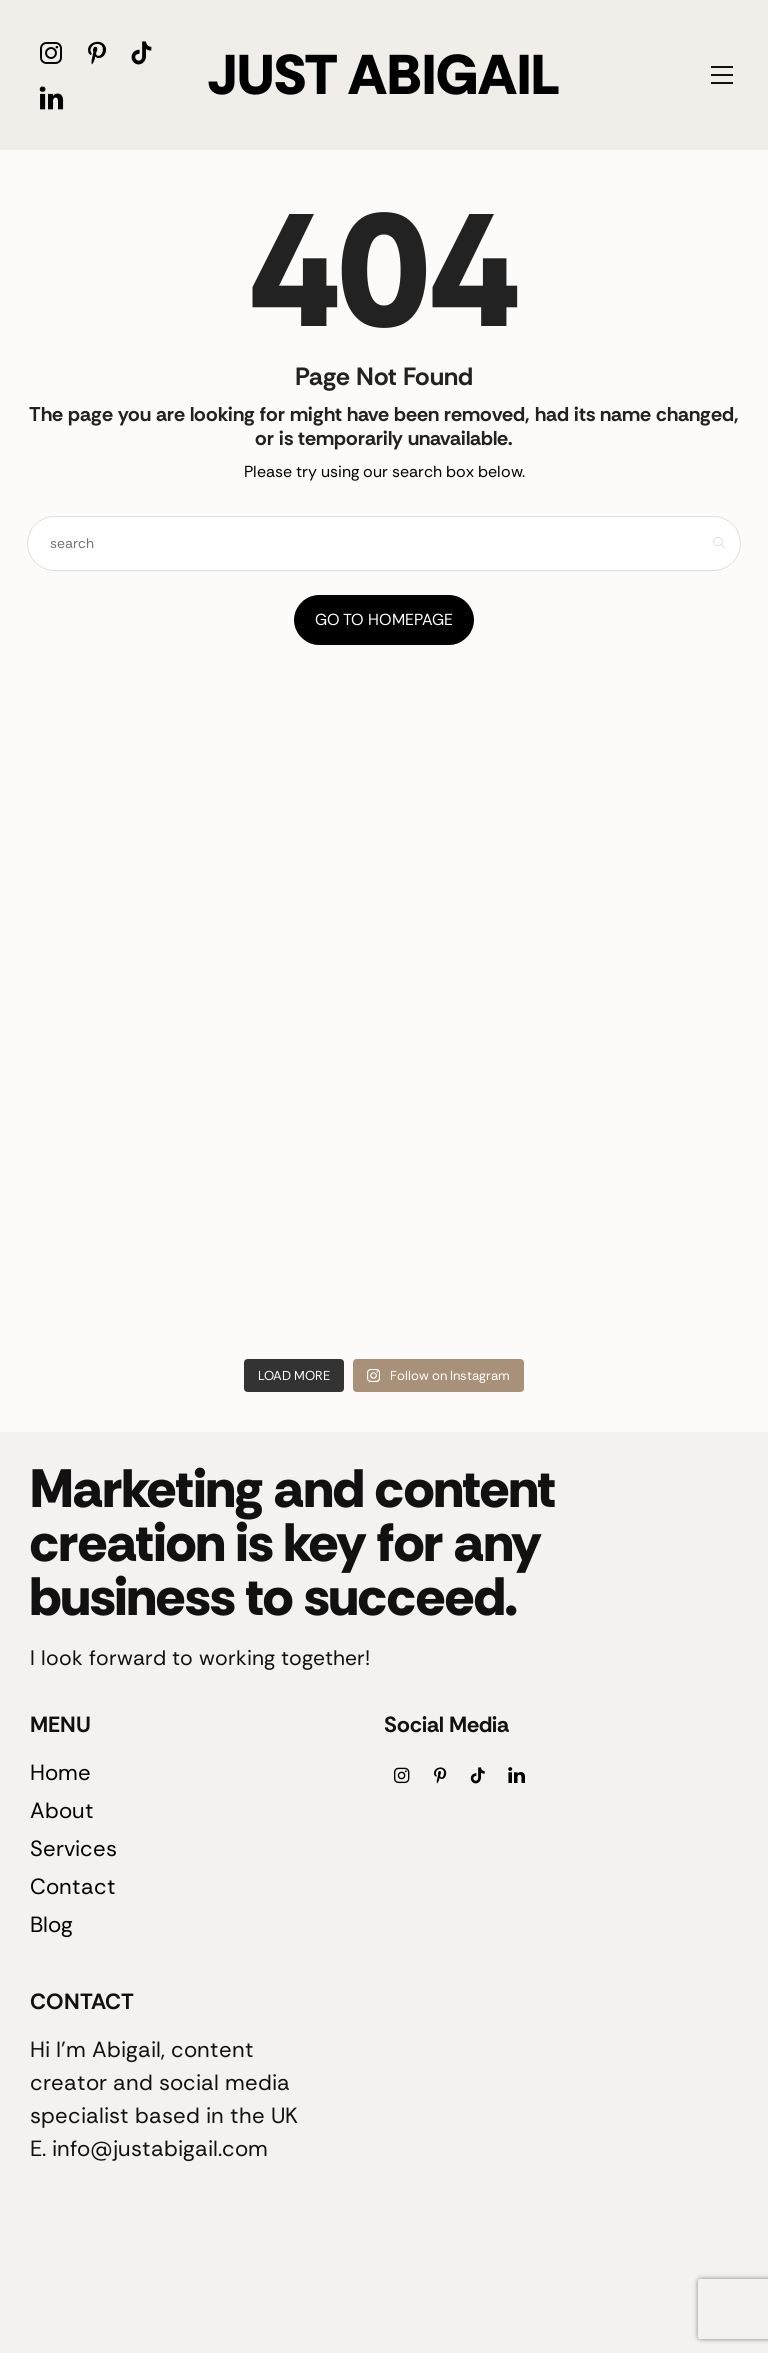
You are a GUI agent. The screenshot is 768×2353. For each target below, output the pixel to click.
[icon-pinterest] (96, 52)
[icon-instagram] (51, 52)
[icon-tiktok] (141, 52)
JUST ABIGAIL (384, 74)
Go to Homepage (384, 619)
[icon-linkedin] (51, 97)
